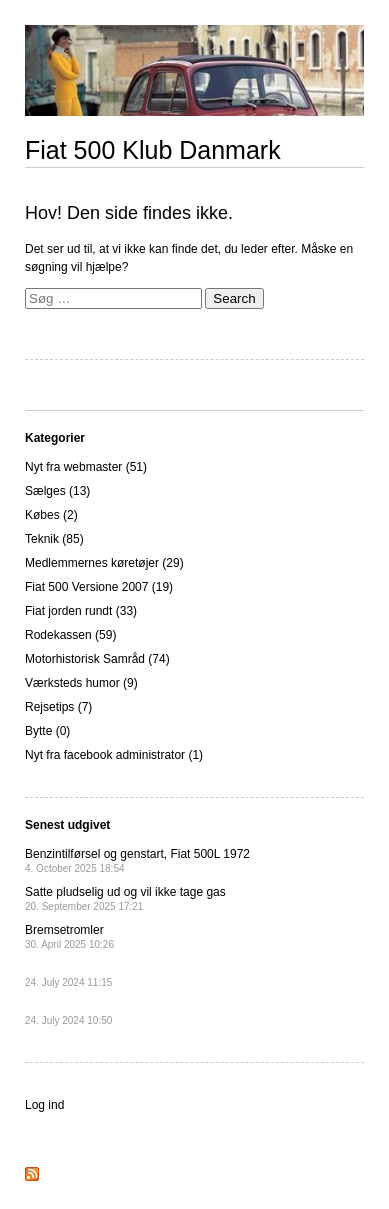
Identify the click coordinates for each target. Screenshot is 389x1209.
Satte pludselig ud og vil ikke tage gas (125, 898)
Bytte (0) (47, 731)
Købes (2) (51, 515)
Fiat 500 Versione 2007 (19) (99, 587)
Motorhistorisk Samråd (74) (97, 659)
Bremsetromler (69, 936)
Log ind (44, 1105)
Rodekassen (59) (70, 635)
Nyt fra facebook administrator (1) (114, 755)
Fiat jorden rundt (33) (81, 611)
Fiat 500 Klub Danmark (153, 150)
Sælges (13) (57, 491)
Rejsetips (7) (58, 707)
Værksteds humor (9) (81, 683)
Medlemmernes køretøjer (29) (104, 563)
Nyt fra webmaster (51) (86, 467)
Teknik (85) (54, 539)
